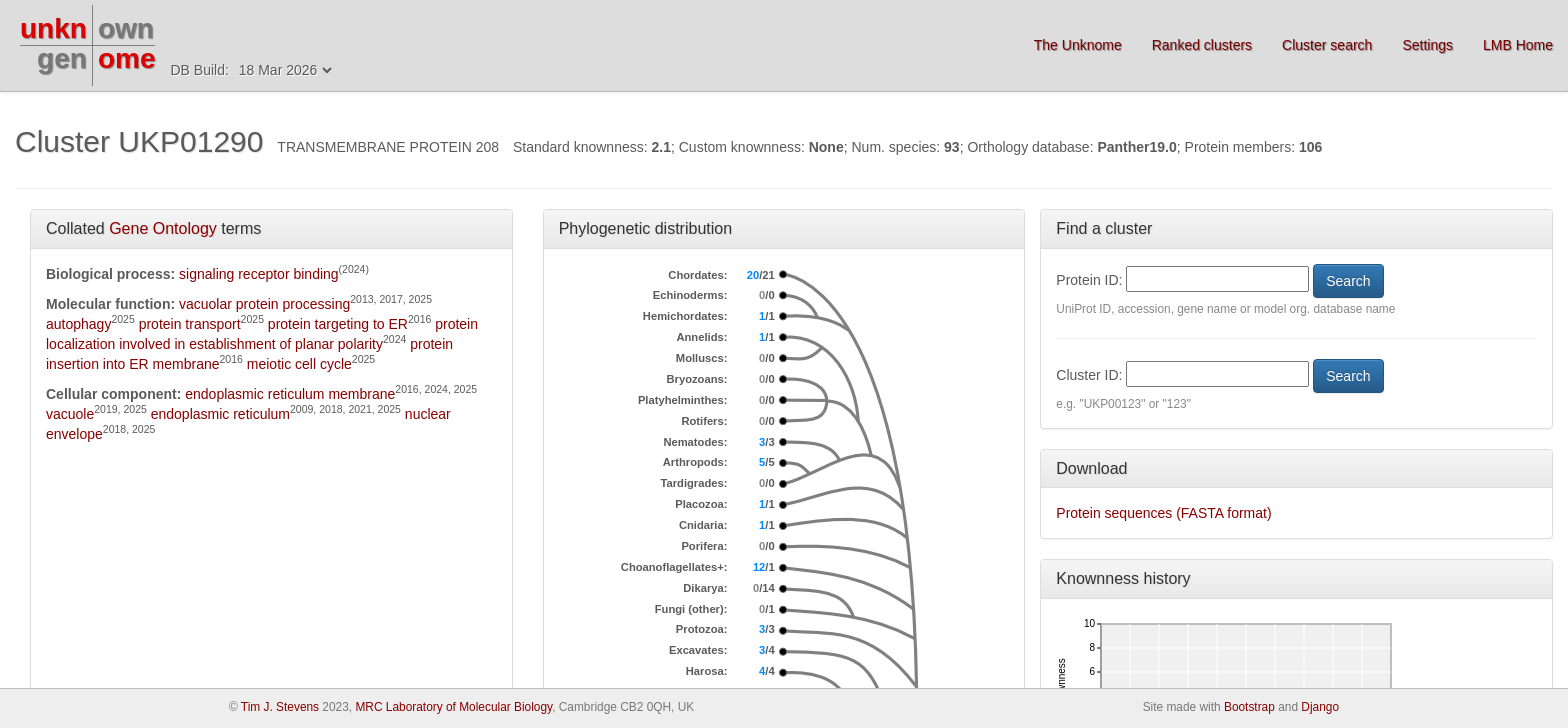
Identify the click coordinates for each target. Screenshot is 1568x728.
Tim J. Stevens (280, 707)
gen (62, 58)
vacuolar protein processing (264, 304)
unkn (53, 28)
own (126, 28)
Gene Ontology (163, 228)
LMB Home (1518, 45)
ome (127, 58)
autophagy (78, 324)
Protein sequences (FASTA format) (1163, 513)
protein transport (190, 324)
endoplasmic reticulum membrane (290, 394)
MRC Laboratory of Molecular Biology (453, 707)
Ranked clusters (1202, 45)
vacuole (70, 414)
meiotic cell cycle (299, 364)
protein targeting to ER (338, 324)
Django (1320, 707)
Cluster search (1327, 45)
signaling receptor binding (259, 274)
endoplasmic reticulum (220, 414)
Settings (1427, 45)
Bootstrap (1249, 707)
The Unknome (1078, 45)
